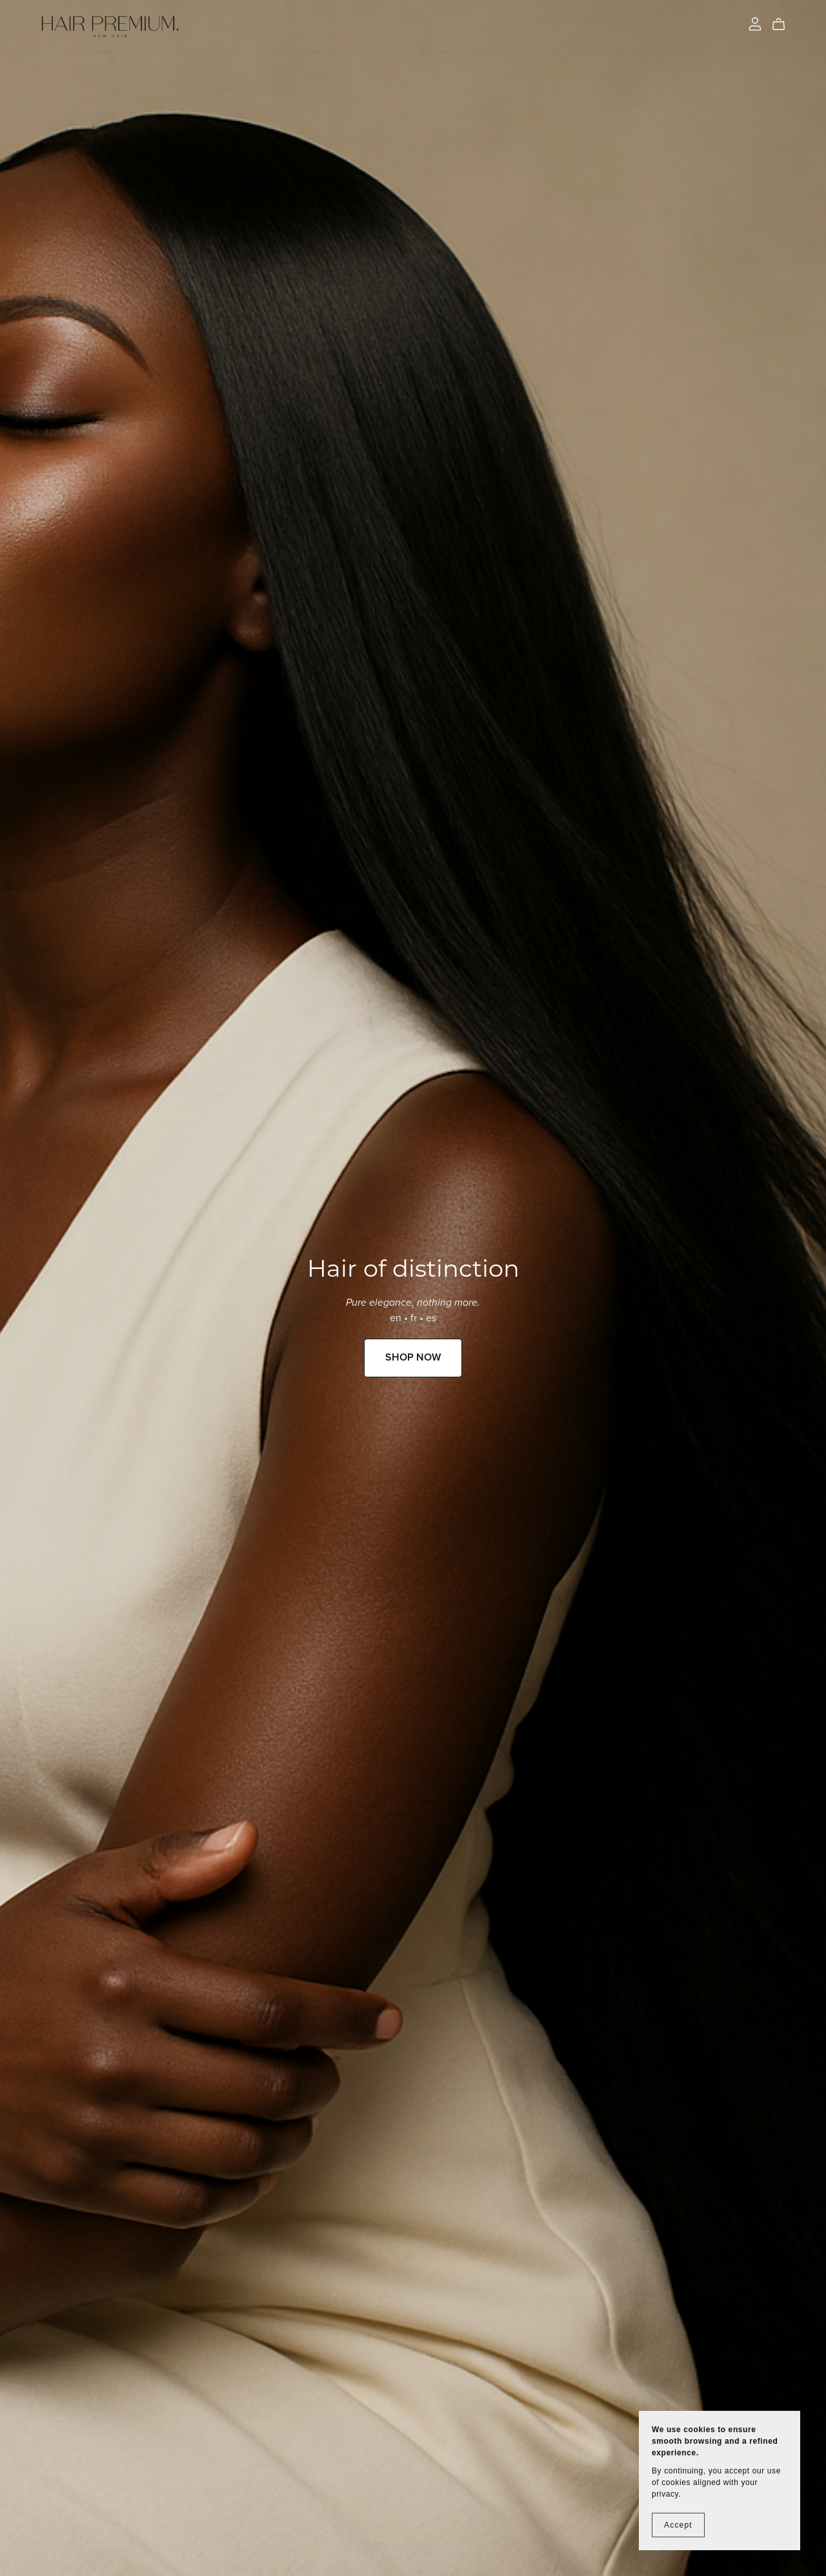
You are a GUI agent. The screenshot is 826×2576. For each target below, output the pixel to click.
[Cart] (784, 24)
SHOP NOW (413, 1357)
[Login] (755, 23)
